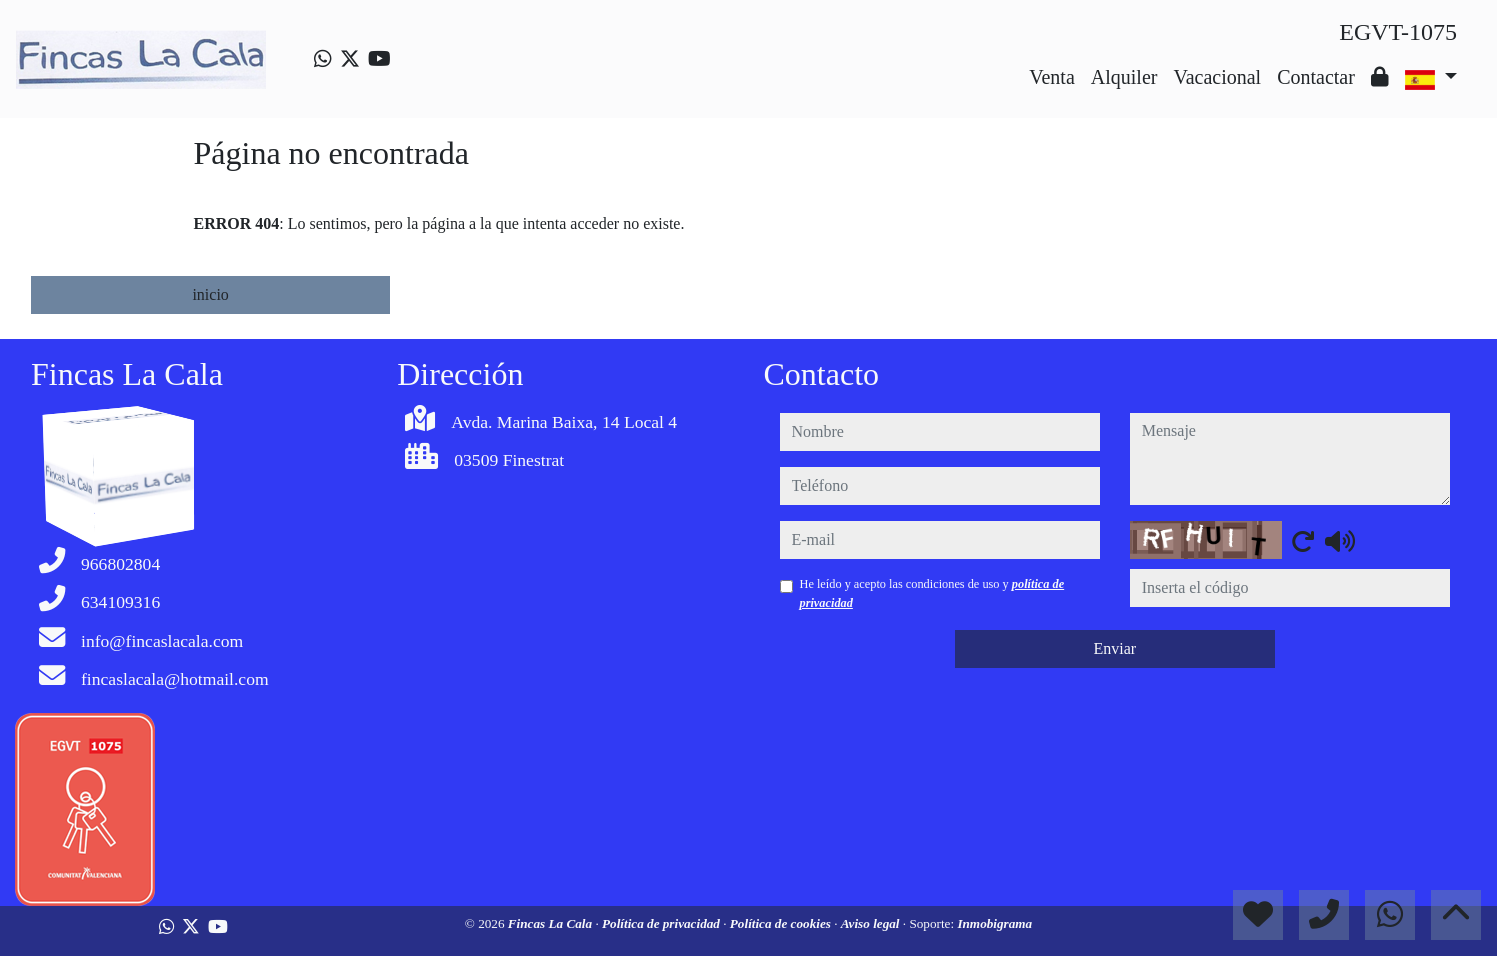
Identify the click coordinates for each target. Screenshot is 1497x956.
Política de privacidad (662, 923)
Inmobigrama (994, 923)
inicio (210, 294)
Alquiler (1124, 77)
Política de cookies (782, 923)
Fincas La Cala (552, 923)
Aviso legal (872, 923)
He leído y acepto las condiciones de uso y (932, 593)
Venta (1052, 77)
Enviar (1114, 648)
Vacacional (1217, 77)
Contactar (1316, 77)
